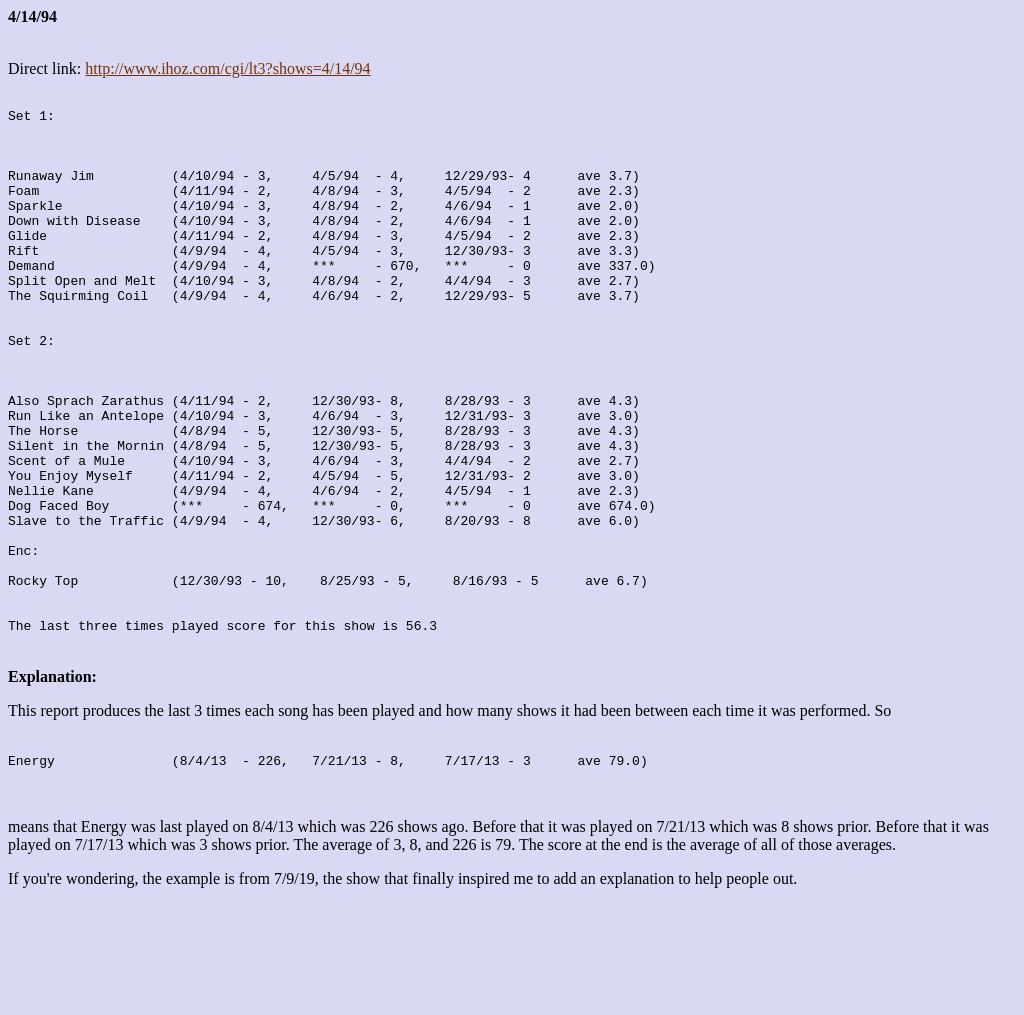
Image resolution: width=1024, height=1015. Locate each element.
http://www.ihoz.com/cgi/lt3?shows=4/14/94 (227, 68)
